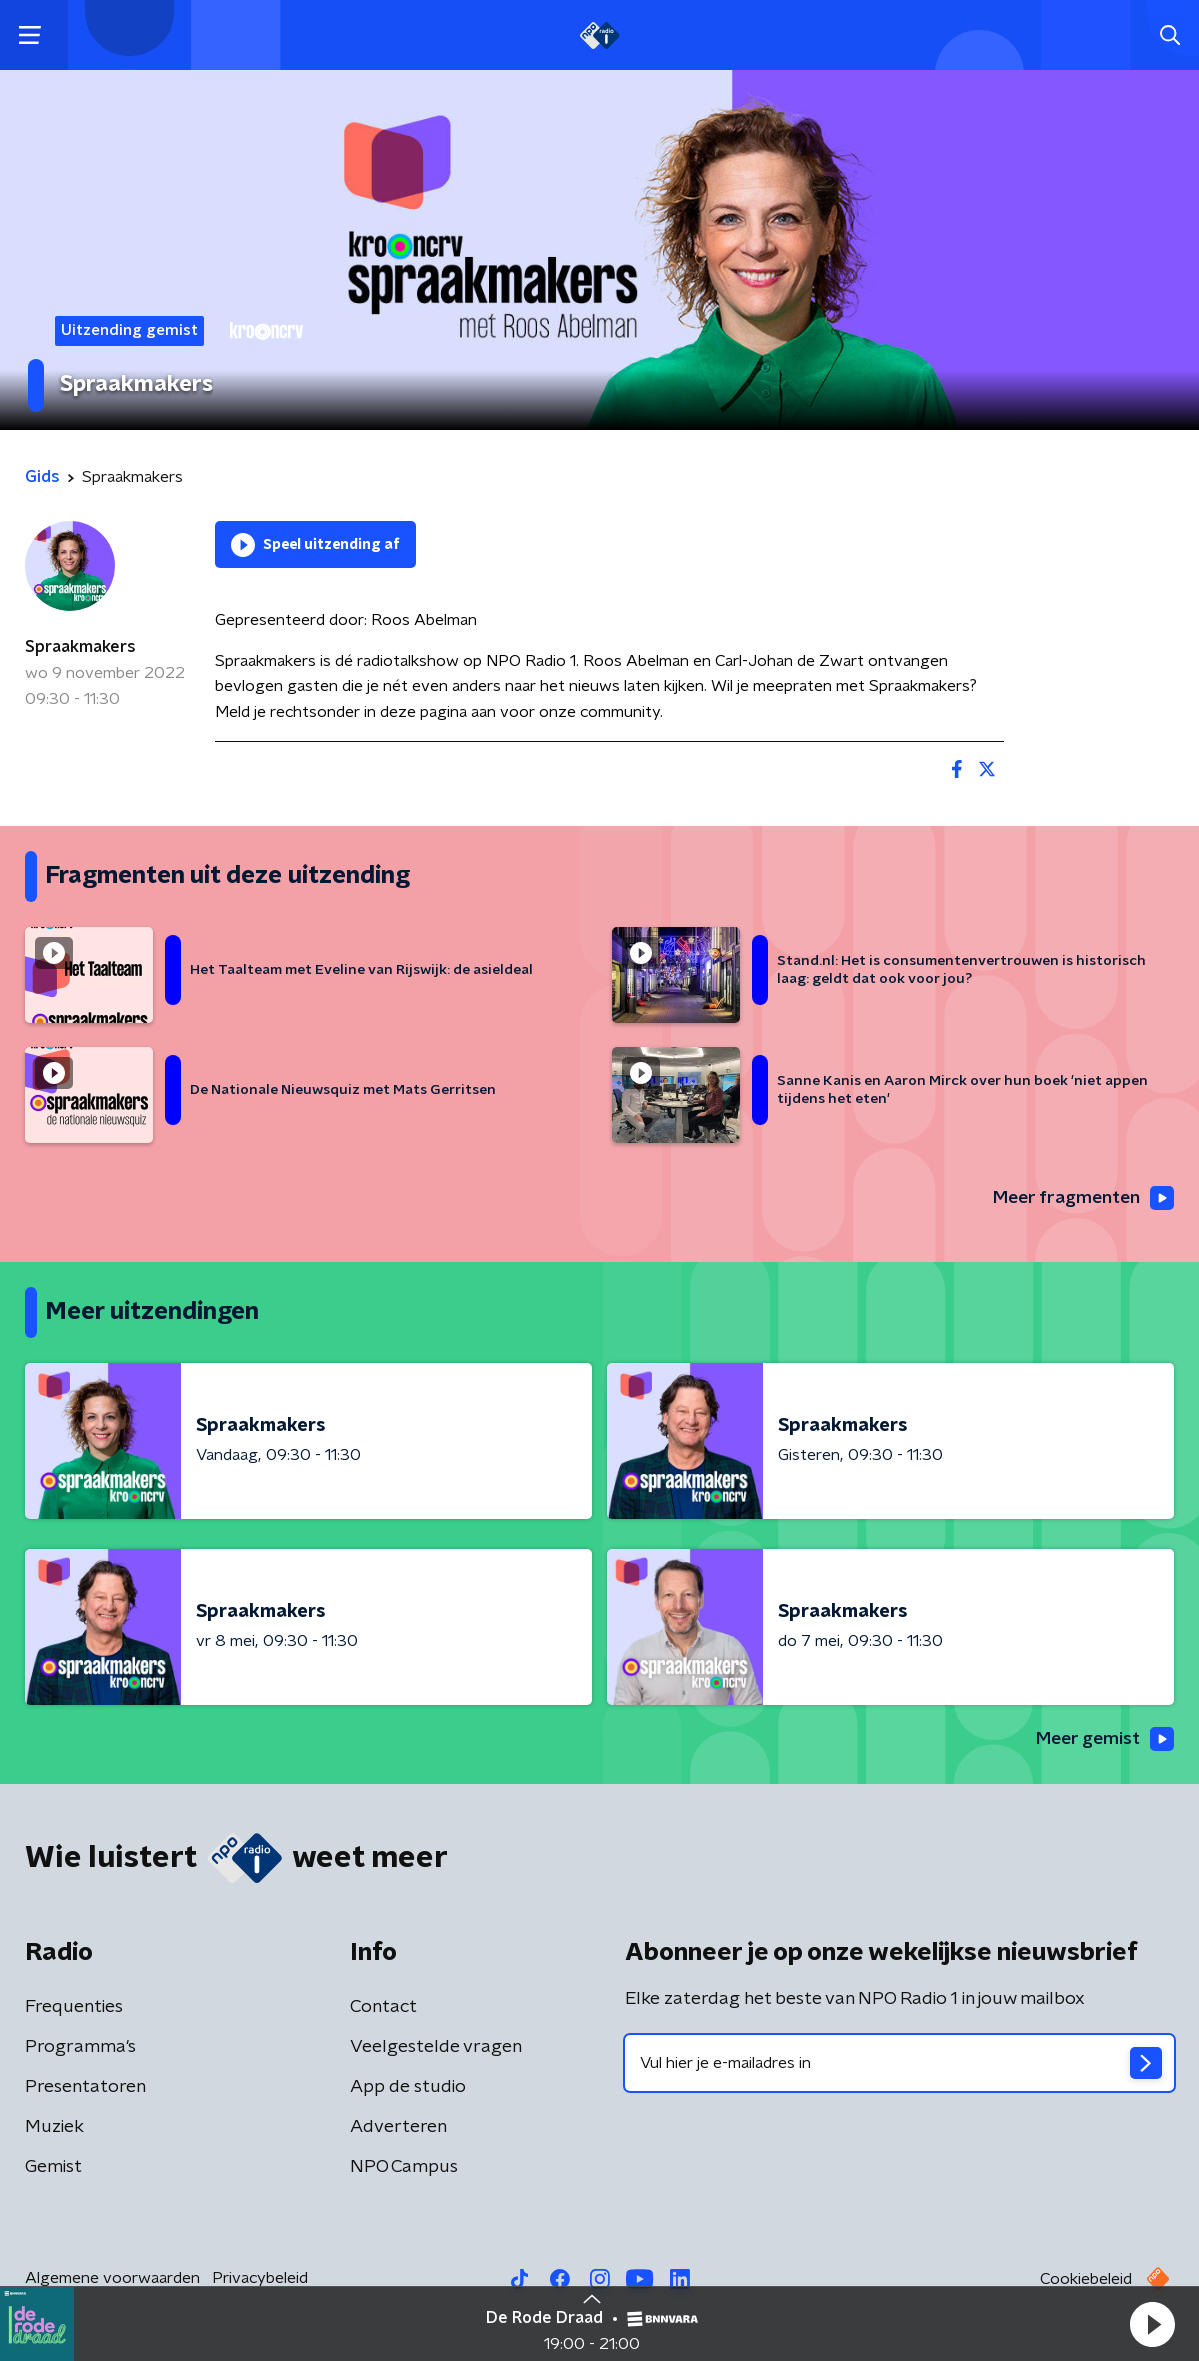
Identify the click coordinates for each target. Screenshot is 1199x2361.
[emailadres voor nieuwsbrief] (900, 2065)
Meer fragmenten (1081, 1198)
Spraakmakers (80, 647)
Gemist (53, 2169)
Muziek (54, 2129)
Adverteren (398, 2129)
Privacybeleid (260, 2280)
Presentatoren (85, 2089)
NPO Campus (404, 2169)
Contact (383, 2009)
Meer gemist (1103, 1740)
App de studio (408, 2089)
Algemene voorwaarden (112, 2280)
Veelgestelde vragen (436, 2049)
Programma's (80, 2049)
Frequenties (74, 2009)
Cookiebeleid (1086, 2281)
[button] (1152, 2324)
